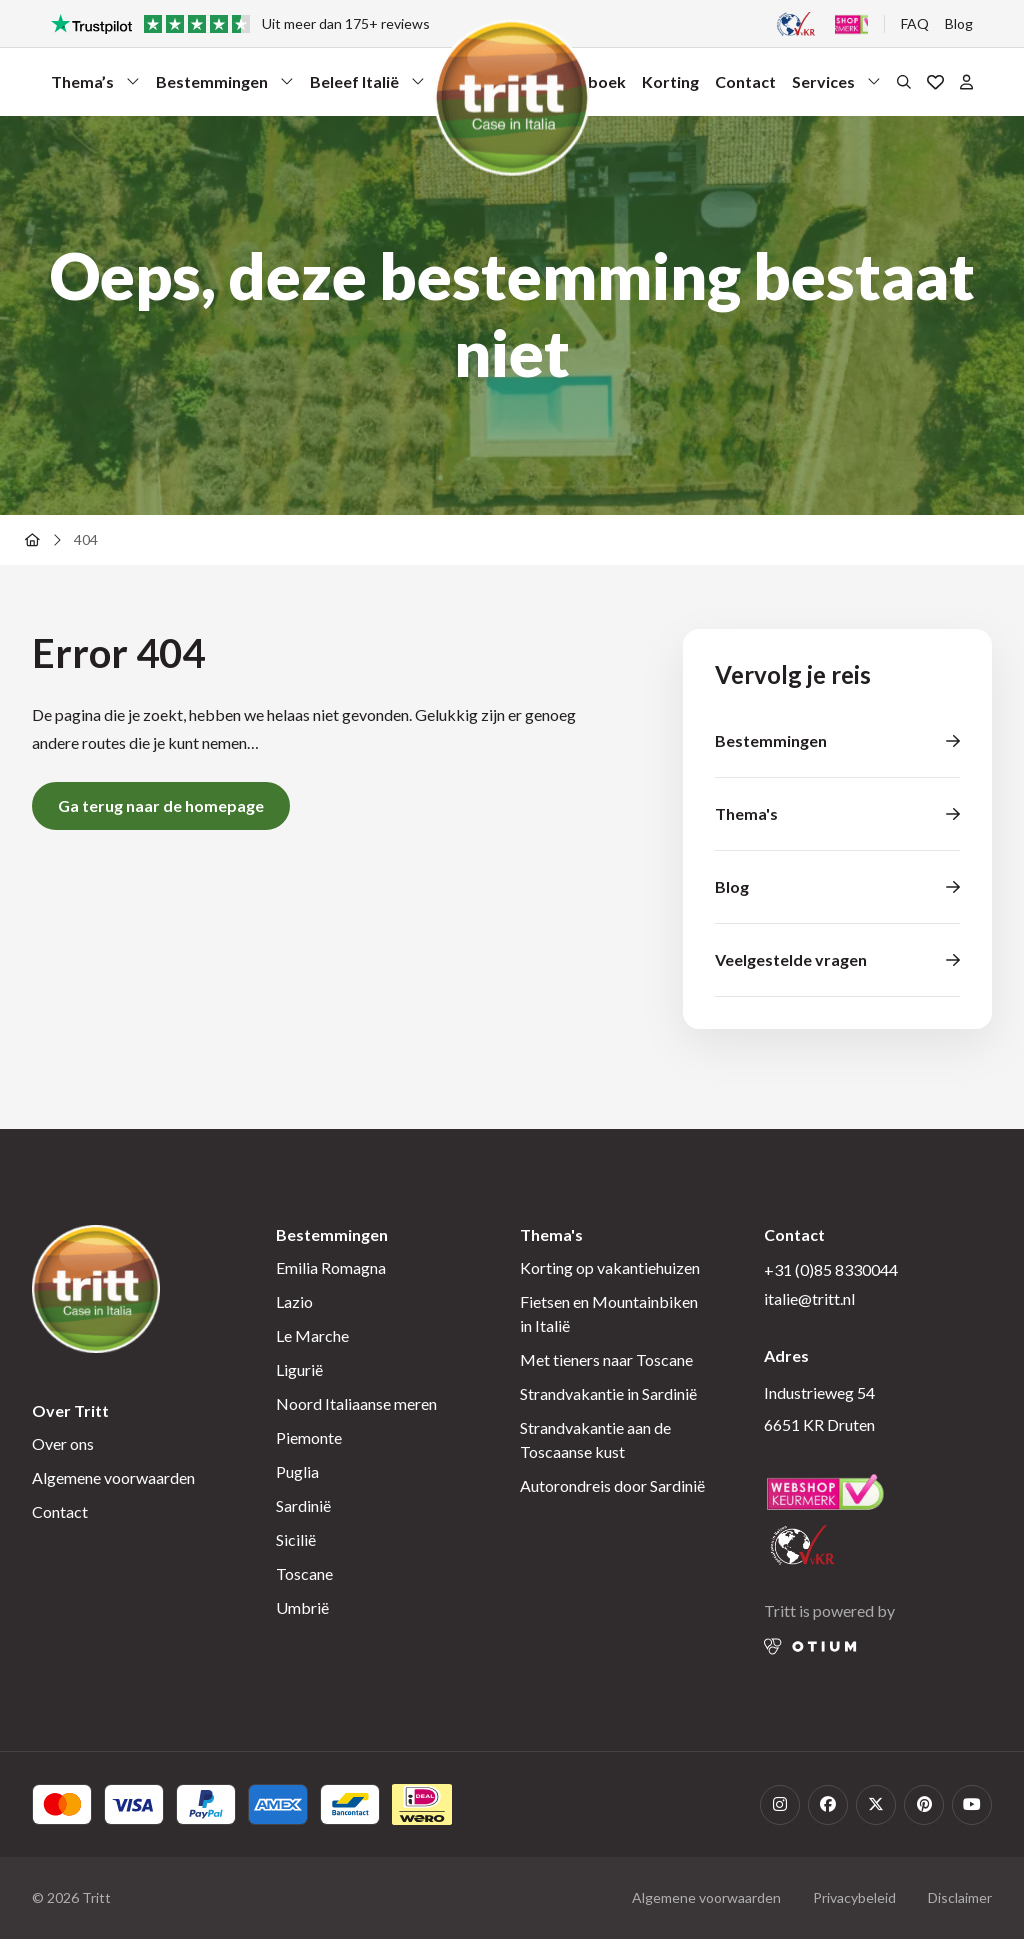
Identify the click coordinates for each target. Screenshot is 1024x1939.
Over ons (63, 1443)
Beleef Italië (367, 86)
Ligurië (299, 1369)
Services (836, 86)
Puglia (297, 1471)
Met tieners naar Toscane (606, 1359)
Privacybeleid (854, 1897)
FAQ (915, 23)
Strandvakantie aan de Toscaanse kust (595, 1439)
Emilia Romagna (331, 1267)
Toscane (304, 1573)
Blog (959, 23)
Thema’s (95, 86)
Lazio (294, 1301)
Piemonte (309, 1437)
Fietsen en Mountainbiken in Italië (609, 1313)
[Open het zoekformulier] (904, 81)
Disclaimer (960, 1897)
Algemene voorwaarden (113, 1477)
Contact (745, 81)
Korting (670, 81)
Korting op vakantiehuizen (610, 1267)
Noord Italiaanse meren (356, 1403)
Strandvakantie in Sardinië (608, 1393)
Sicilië (296, 1539)
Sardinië (303, 1505)
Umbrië (302, 1607)
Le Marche (312, 1335)
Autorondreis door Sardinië (612, 1485)
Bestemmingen (225, 86)
